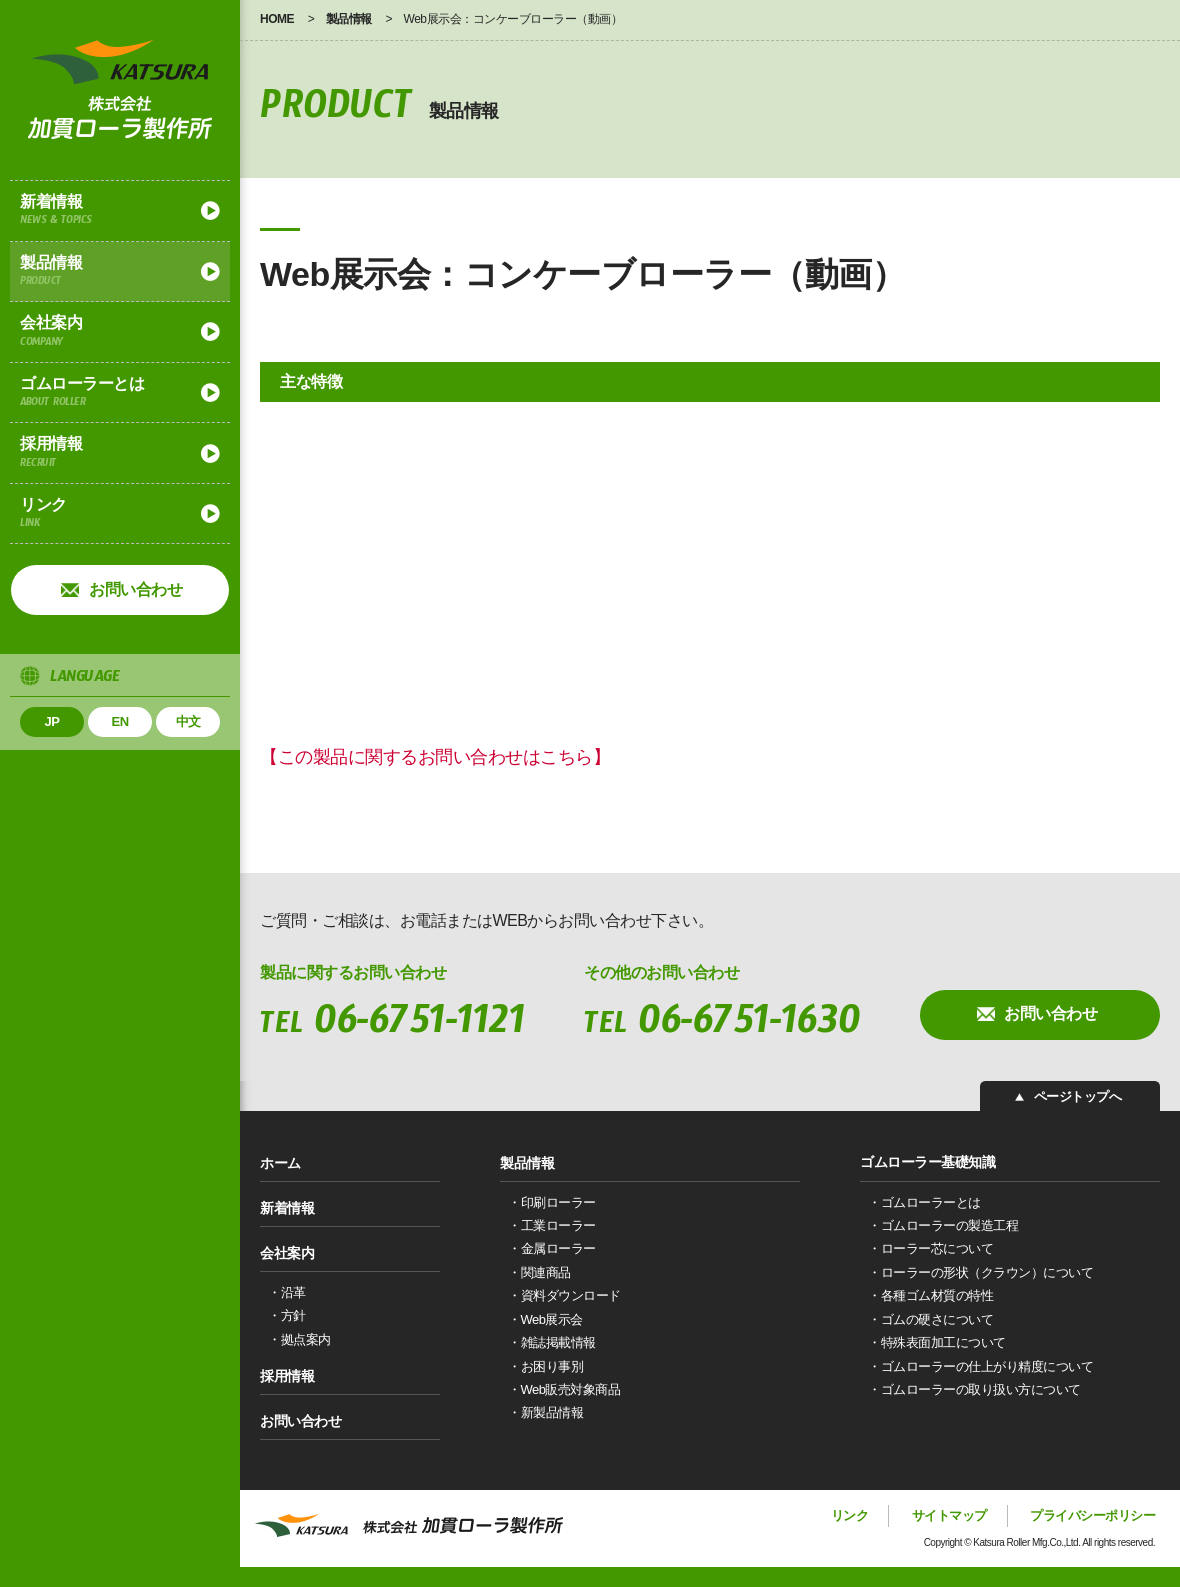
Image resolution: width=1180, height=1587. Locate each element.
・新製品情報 (545, 1412)
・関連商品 (539, 1272)
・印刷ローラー (552, 1202)
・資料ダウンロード (564, 1295)
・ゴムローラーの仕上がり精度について (980, 1366)
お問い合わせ (135, 589)
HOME (277, 19)
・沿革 (287, 1292)
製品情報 (120, 274)
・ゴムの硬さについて (930, 1319)
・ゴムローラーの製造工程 (943, 1225)
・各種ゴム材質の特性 (930, 1295)
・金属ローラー (552, 1248)
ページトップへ (1081, 1096)
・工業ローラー (552, 1225)
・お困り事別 (545, 1366)
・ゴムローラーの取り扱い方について (974, 1389)
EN (119, 721)
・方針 (287, 1315)
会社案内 (120, 334)
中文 (188, 721)
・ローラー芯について (930, 1248)
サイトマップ (949, 1515)
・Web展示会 (545, 1319)
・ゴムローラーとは (924, 1202)
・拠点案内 (299, 1339)
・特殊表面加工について (937, 1342)
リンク (120, 516)
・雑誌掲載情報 (552, 1342)
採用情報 (120, 455)
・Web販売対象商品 (564, 1389)
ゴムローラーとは (120, 395)
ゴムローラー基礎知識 (927, 1162)
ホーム (280, 1162)
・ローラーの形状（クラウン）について (980, 1272)
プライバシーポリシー (1092, 1515)
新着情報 (120, 213)
